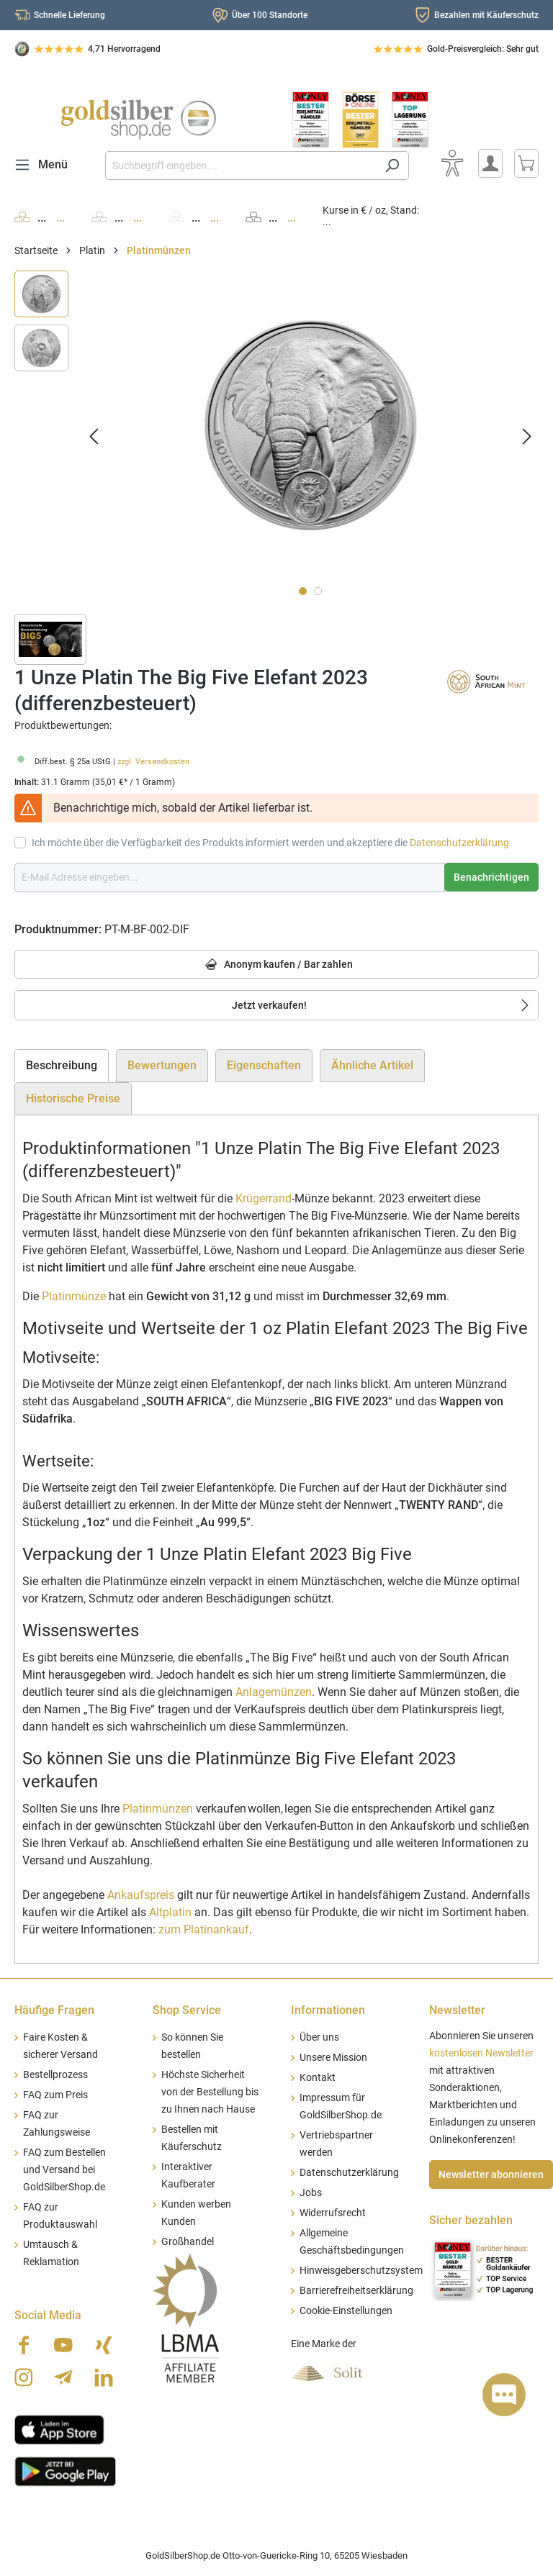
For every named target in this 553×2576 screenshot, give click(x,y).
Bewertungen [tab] (162, 1065)
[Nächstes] (527, 436)
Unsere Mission (333, 2057)
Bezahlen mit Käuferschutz (486, 15)
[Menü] (45, 164)
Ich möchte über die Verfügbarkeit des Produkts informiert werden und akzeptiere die (270, 842)
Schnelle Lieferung (69, 15)
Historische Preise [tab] (73, 1098)
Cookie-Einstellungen (346, 2311)
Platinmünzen (157, 1808)
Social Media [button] (47, 2315)
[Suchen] (392, 165)
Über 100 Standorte (269, 15)
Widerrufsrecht (333, 2213)
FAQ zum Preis (55, 2095)
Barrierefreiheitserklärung (356, 2291)
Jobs (311, 2193)
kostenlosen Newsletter (481, 2053)
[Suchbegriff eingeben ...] (240, 165)
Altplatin (170, 1912)
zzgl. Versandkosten (153, 761)
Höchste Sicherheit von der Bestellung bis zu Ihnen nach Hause (209, 2092)
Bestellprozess (55, 2075)
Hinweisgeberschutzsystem (361, 2270)
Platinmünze (74, 1296)
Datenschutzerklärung (459, 842)
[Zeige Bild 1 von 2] (303, 591)
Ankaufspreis (140, 1895)
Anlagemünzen (273, 1692)
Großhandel (187, 2242)
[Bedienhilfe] (452, 163)
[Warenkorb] (526, 163)
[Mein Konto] (490, 163)
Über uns (319, 2037)
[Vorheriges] (93, 436)
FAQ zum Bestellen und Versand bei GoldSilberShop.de (64, 2169)
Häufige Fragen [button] (54, 2010)
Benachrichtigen (491, 877)
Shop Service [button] (187, 2010)
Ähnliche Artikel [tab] (372, 1065)
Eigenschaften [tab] (264, 1065)
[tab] (61, 1065)
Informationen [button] (328, 2010)
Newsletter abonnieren (491, 2174)
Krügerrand (263, 1198)
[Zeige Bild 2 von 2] (318, 591)
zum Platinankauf (203, 1929)
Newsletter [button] (457, 2010)
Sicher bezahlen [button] (471, 2220)
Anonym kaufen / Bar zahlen (277, 965)
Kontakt (318, 2078)
